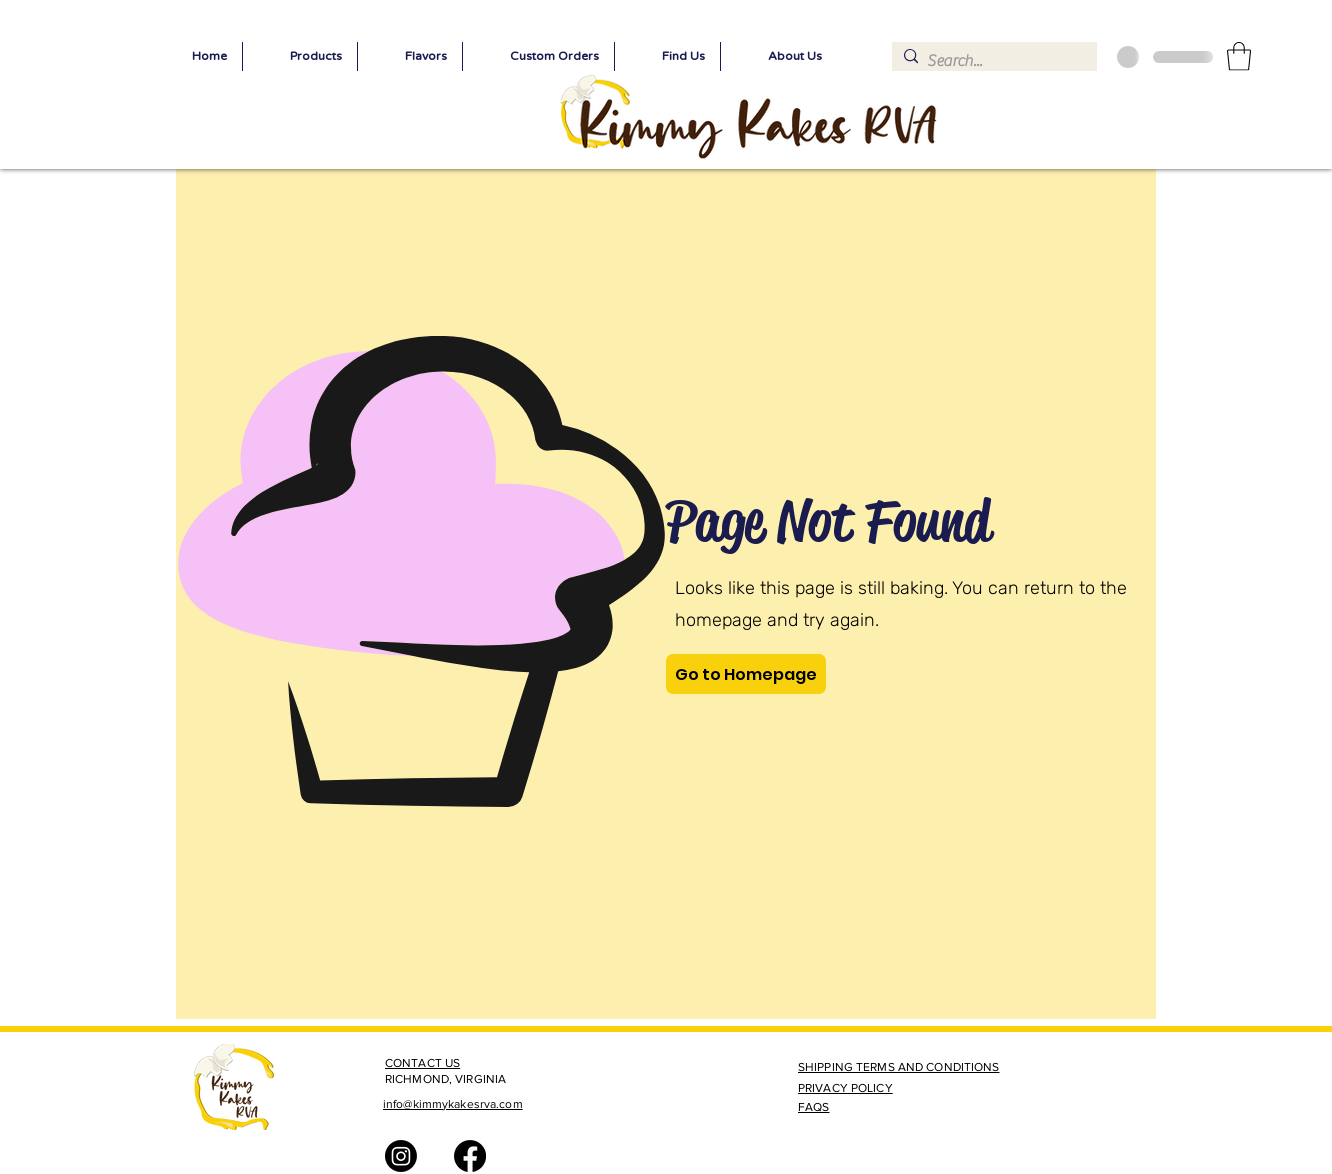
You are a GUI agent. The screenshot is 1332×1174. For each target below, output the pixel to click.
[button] (1239, 56)
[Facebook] (470, 1156)
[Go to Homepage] (746, 674)
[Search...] (991, 61)
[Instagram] (401, 1156)
